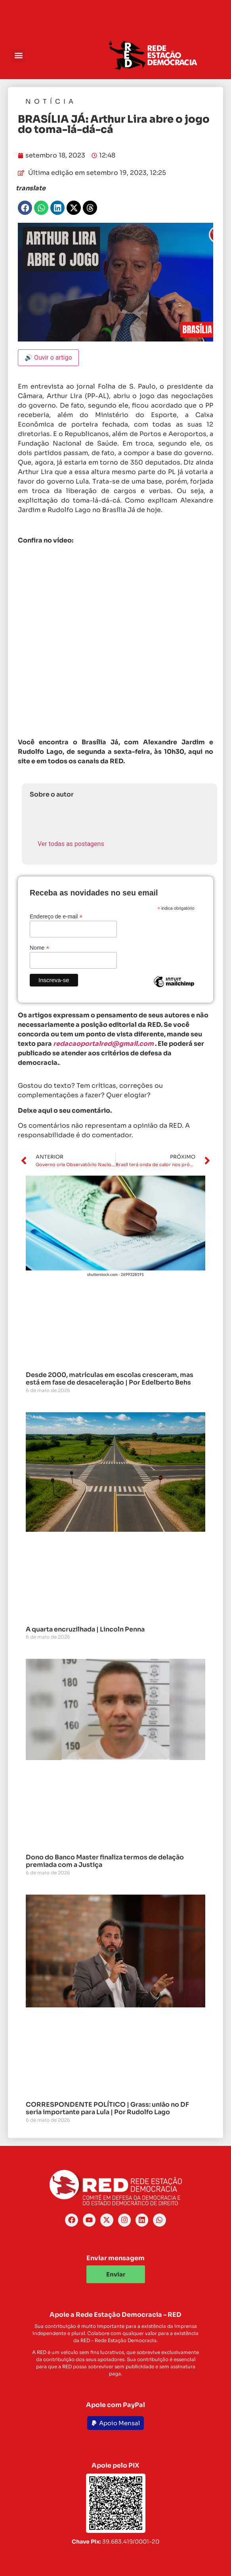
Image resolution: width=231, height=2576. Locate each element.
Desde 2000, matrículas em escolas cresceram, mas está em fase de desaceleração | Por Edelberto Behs (109, 1379)
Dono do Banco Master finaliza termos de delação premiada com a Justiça (105, 1861)
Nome (39, 947)
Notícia (50, 101)
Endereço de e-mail (56, 916)
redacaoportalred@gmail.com (103, 1044)
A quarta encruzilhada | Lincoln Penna (85, 1629)
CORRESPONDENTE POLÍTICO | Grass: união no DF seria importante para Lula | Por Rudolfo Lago (107, 2108)
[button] (18, 55)
